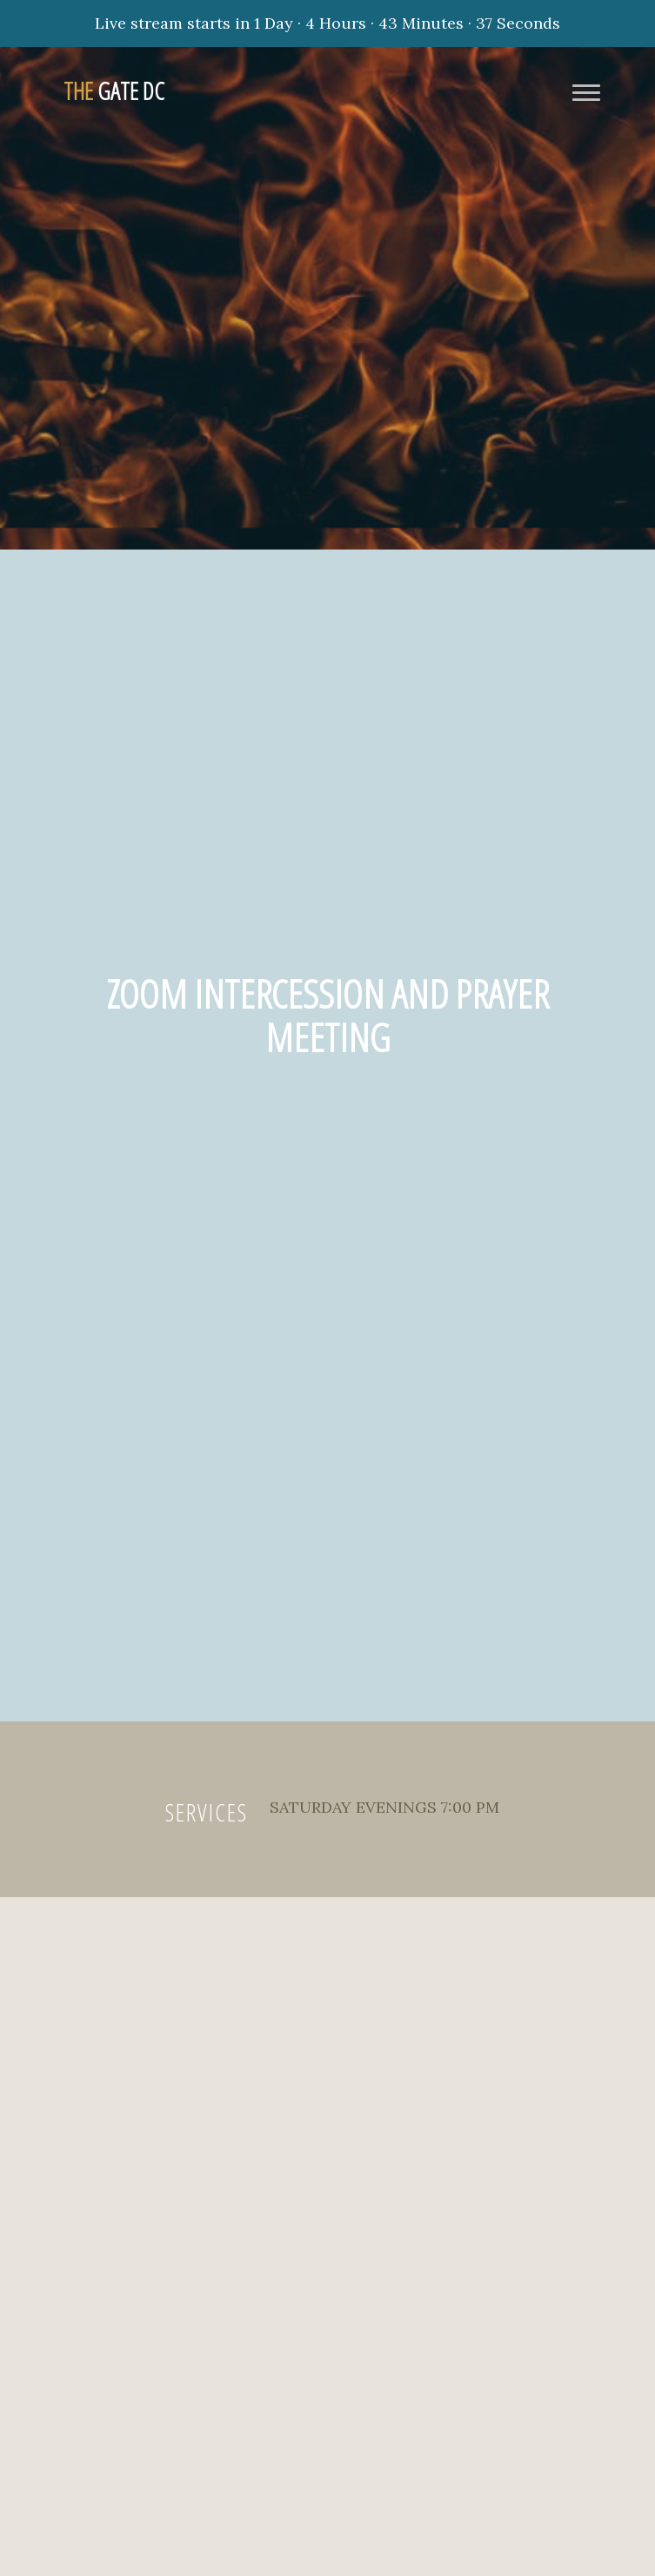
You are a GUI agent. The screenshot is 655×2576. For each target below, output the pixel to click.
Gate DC (113, 91)
